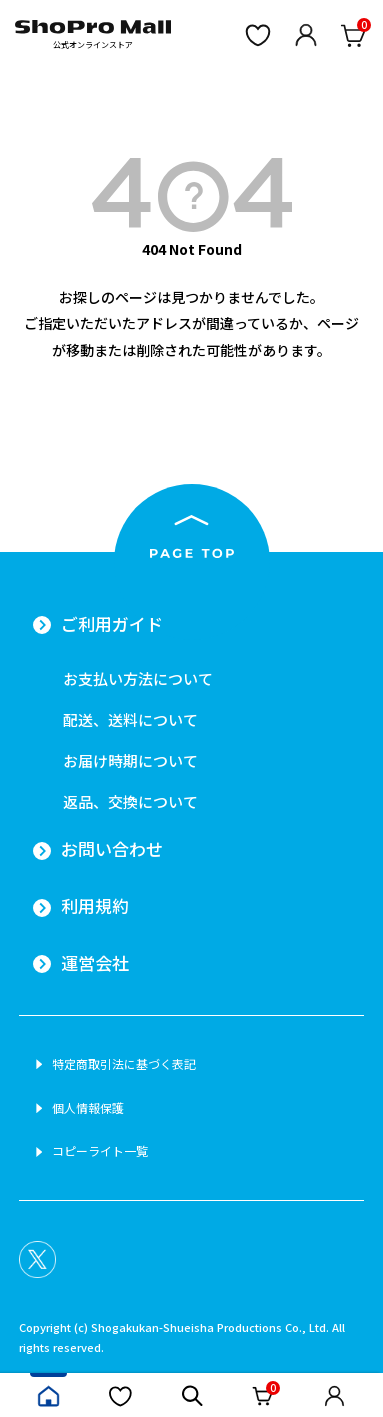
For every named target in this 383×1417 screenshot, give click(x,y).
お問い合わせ (112, 849)
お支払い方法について (138, 678)
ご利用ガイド (112, 624)
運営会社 (95, 963)
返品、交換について (130, 801)
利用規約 (95, 906)
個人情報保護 (88, 1108)
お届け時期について (130, 760)
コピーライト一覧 (100, 1151)
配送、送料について (130, 719)
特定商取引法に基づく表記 (124, 1064)
